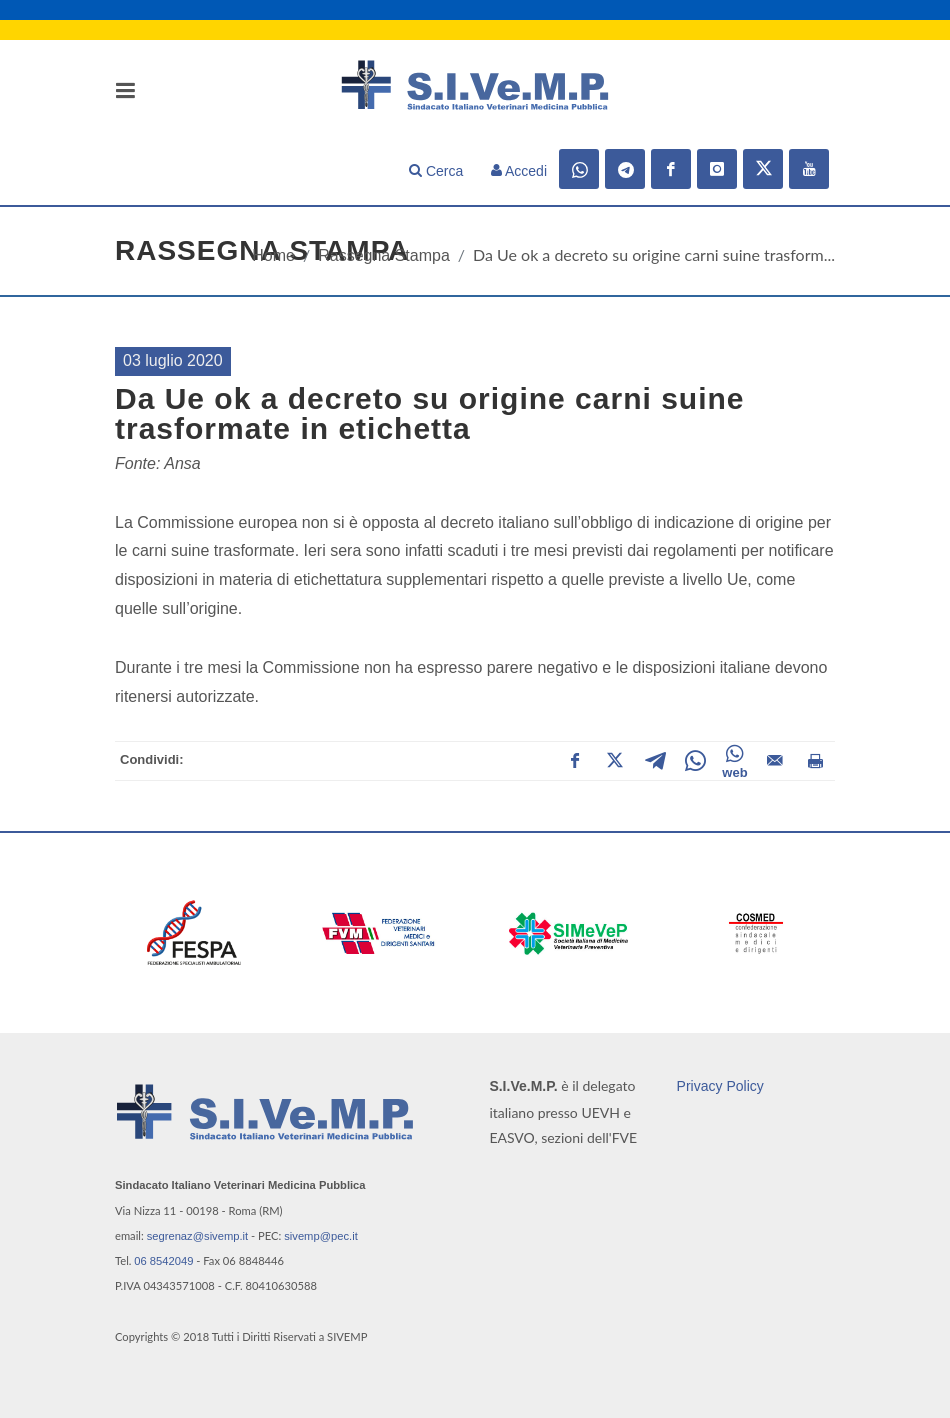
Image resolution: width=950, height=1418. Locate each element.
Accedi (519, 171)
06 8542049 (163, 1261)
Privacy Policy (720, 1086)
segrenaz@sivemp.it (198, 1236)
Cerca (436, 171)
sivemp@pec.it (321, 1236)
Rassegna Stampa (384, 255)
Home (273, 255)
